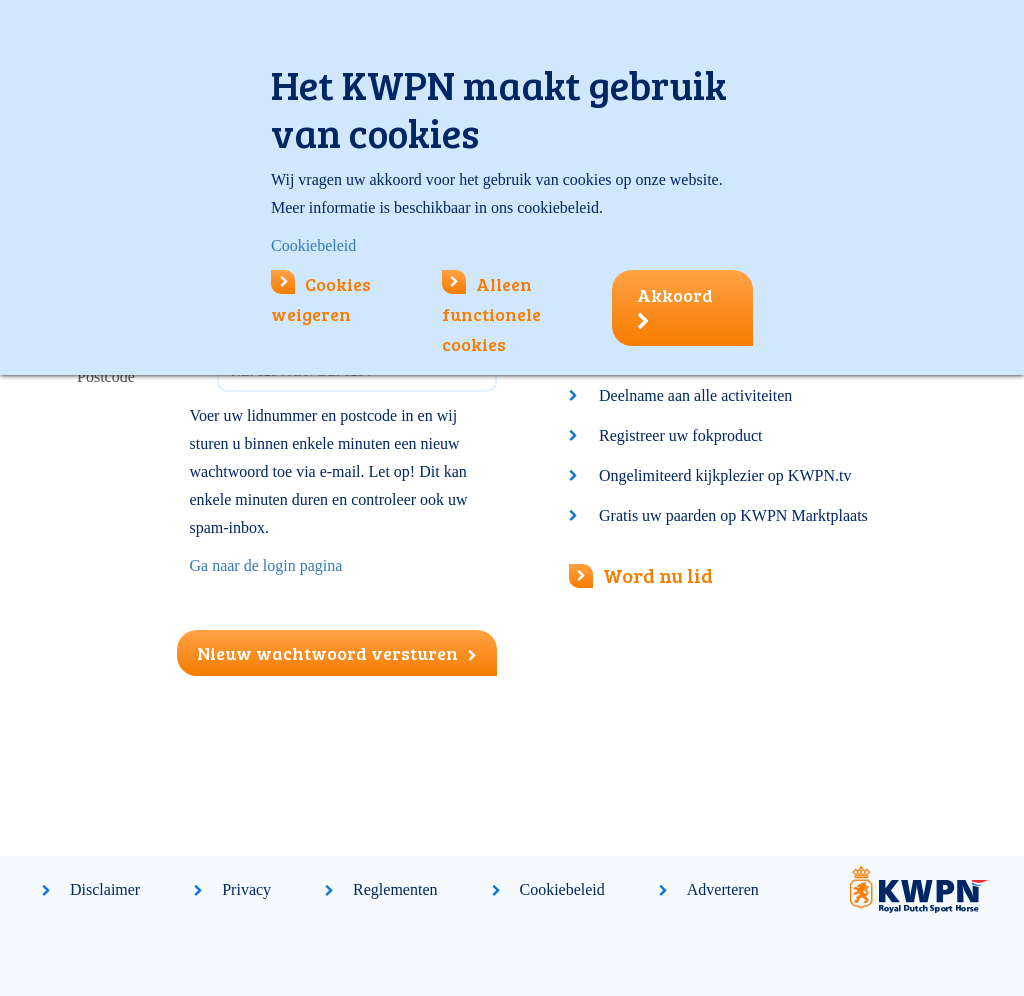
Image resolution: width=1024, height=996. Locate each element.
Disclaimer (105, 889)
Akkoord (675, 307)
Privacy (246, 889)
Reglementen (395, 889)
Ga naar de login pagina (266, 565)
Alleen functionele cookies (491, 314)
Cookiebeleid (562, 889)
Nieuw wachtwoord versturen (337, 653)
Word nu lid (641, 575)
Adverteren (723, 889)
